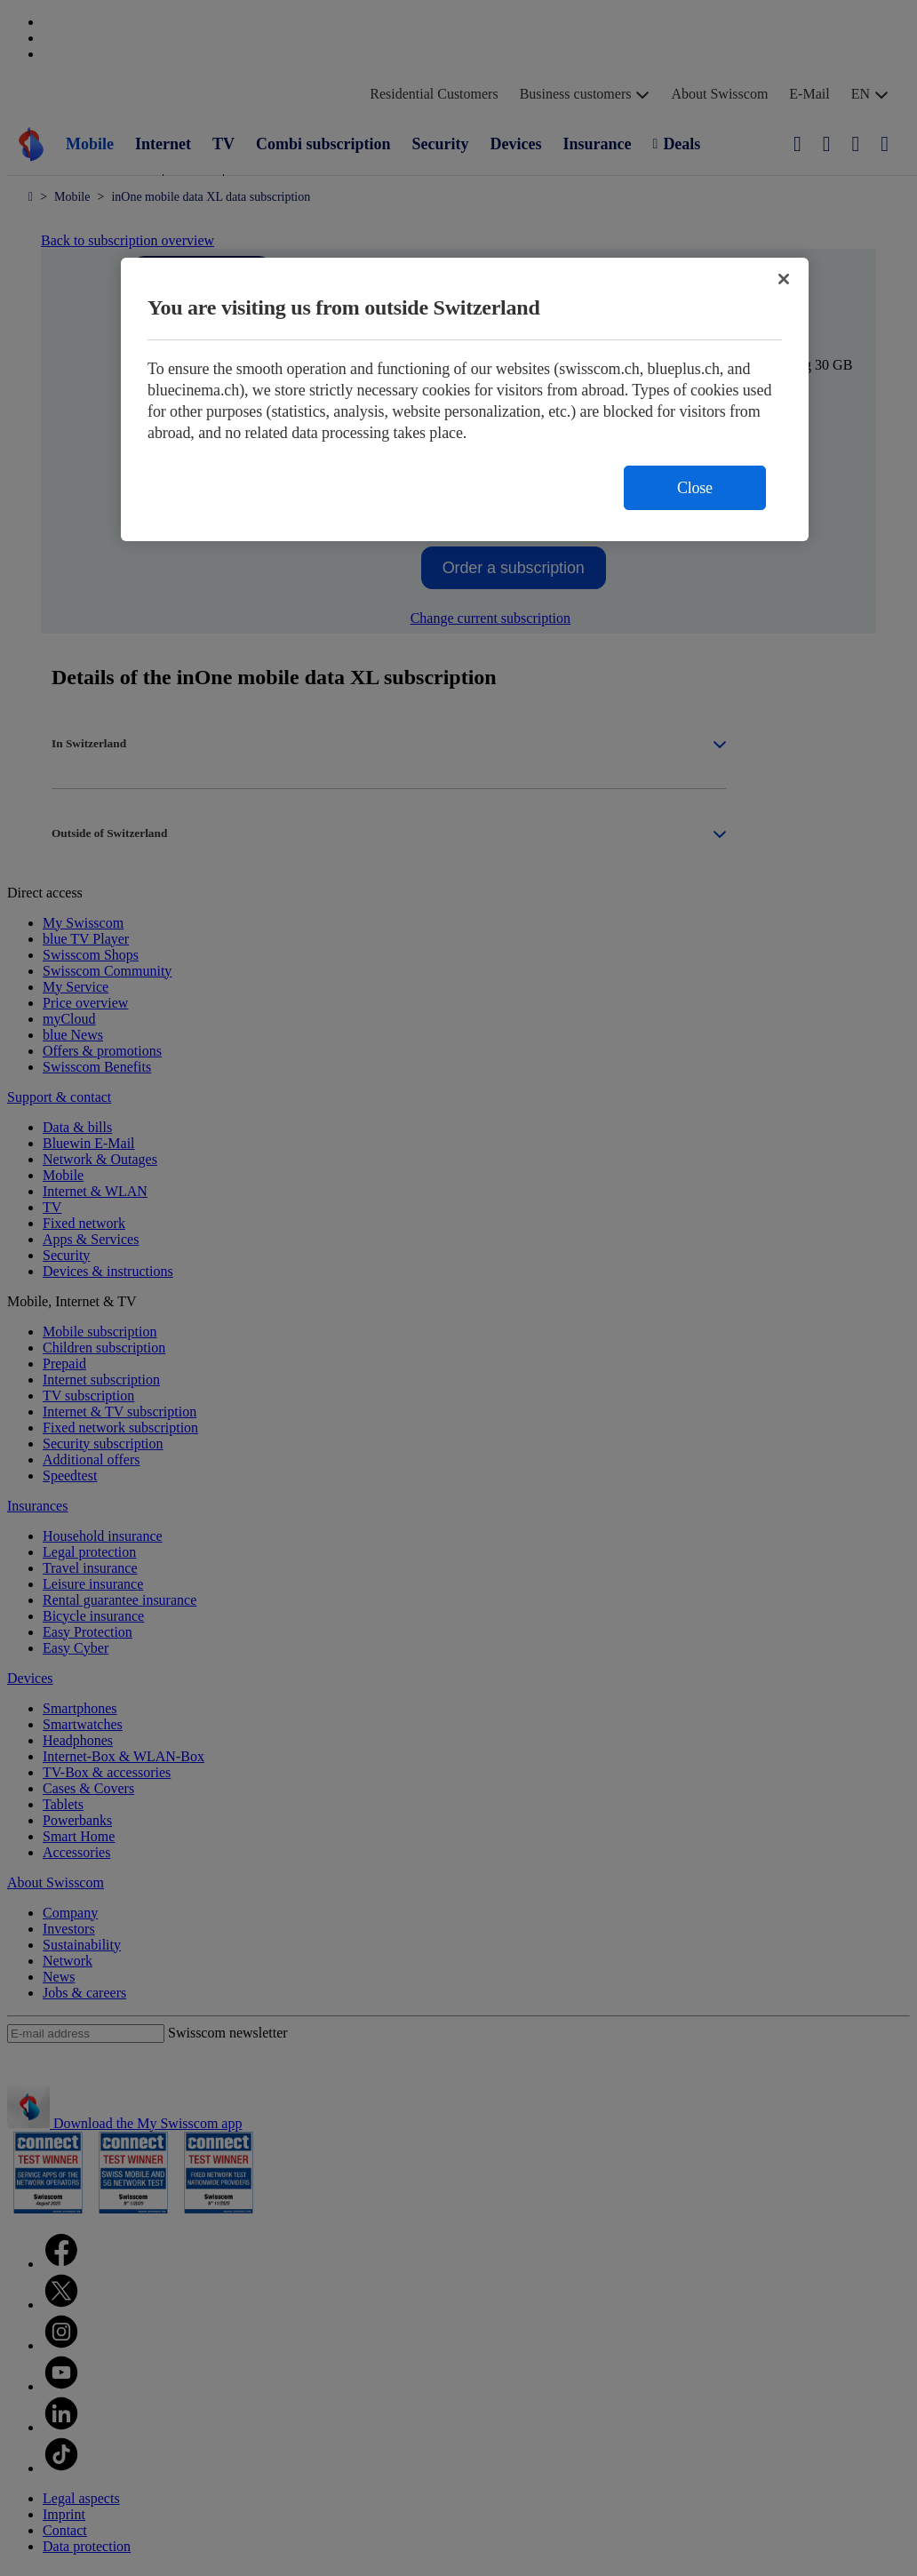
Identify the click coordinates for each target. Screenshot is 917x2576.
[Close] (783, 279)
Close (695, 488)
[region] (465, 399)
